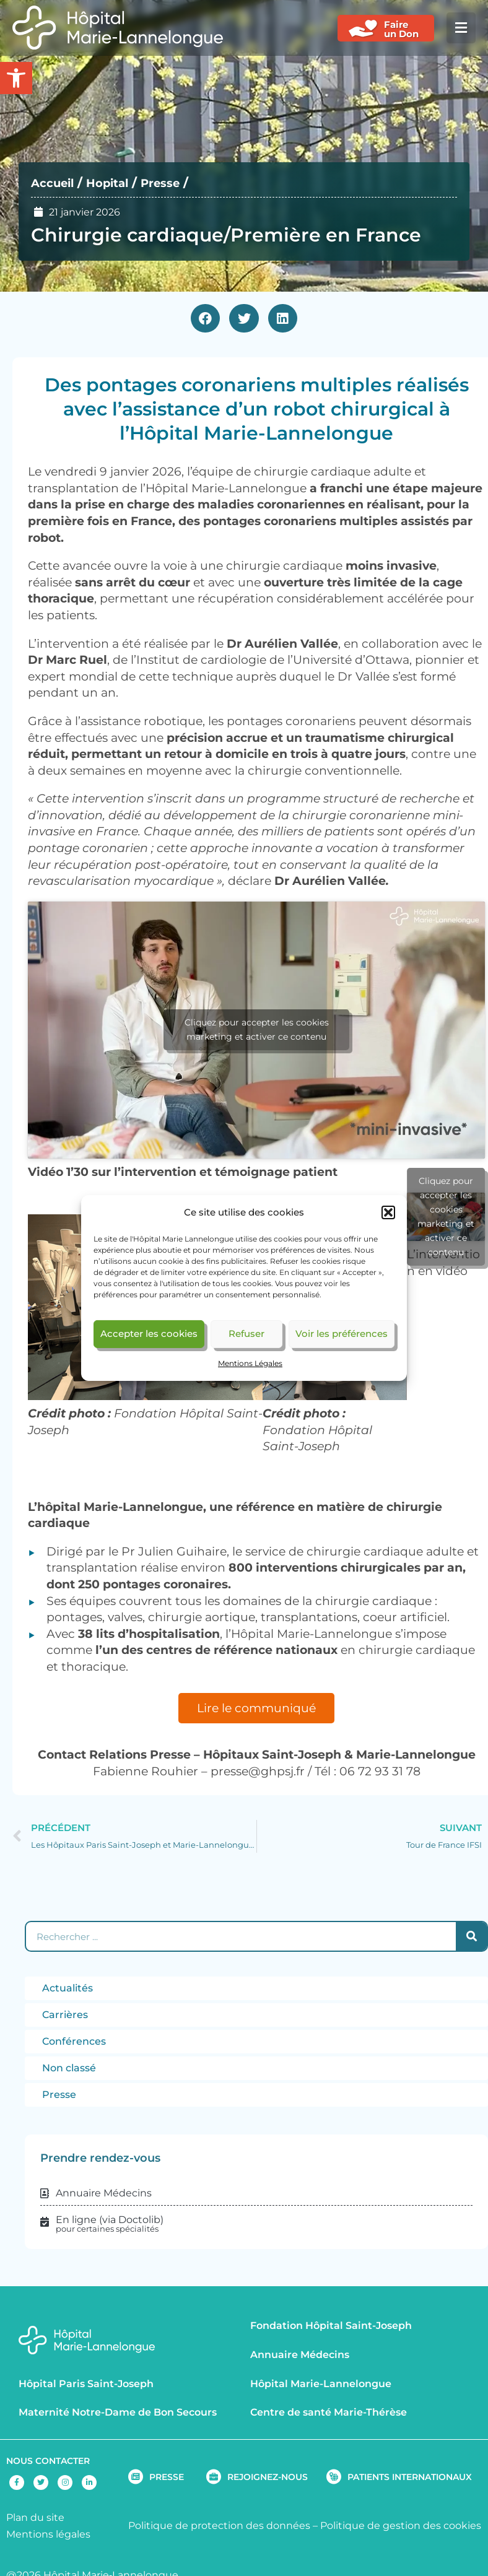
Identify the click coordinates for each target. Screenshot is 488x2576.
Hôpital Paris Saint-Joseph (86, 2384)
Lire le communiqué (256, 1708)
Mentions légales (48, 2534)
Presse (173, 182)
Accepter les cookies (149, 1333)
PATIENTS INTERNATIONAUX (409, 2476)
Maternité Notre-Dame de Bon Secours (118, 2412)
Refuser (246, 1333)
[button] (388, 1212)
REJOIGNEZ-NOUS (267, 2476)
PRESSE (166, 2476)
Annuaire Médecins (299, 2355)
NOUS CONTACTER (48, 2460)
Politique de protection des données (219, 2525)
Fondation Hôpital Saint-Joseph (331, 2325)
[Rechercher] (471, 1936)
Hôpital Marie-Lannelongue (320, 2384)
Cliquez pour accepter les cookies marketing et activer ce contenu (257, 1029)
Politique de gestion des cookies (400, 2525)
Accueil (55, 182)
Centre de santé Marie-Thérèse (328, 2412)
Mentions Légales (250, 1363)
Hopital (115, 182)
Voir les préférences (341, 1333)
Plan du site (35, 2517)
